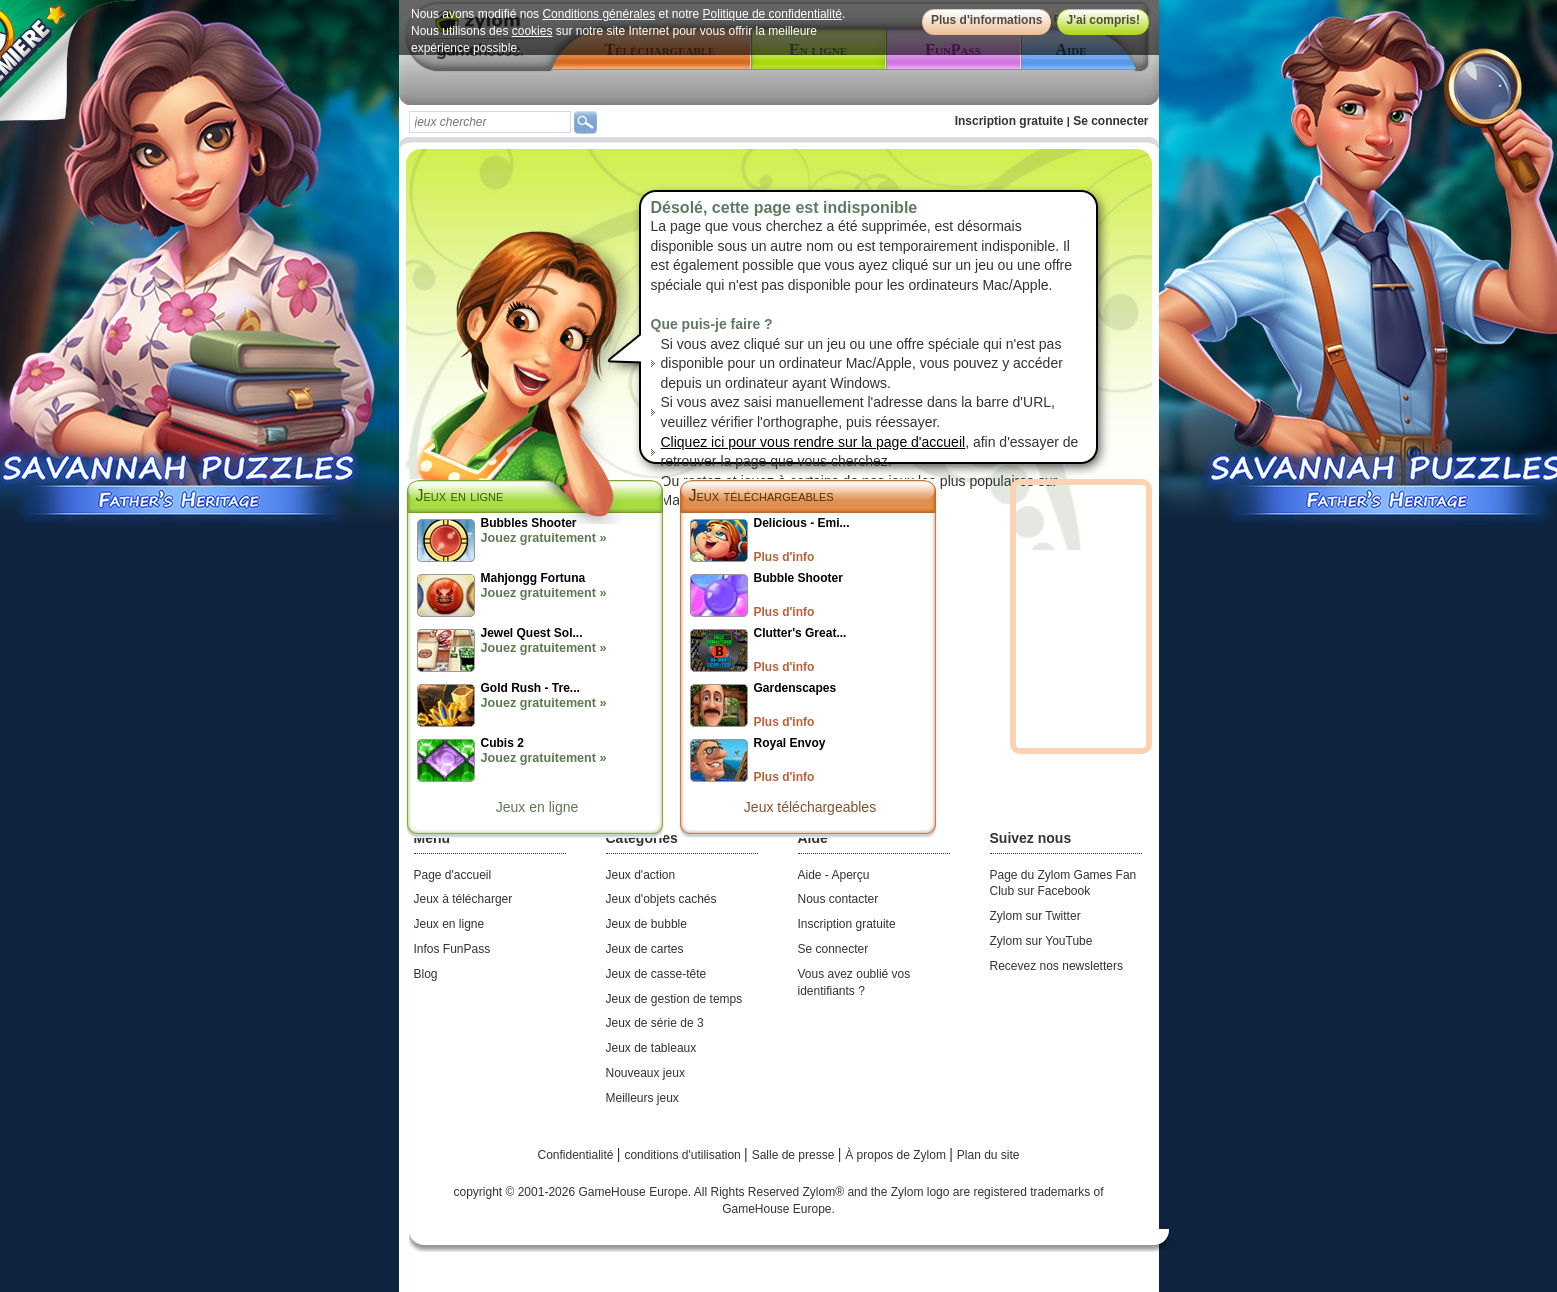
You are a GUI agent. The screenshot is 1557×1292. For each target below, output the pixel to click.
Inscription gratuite (1009, 121)
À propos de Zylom (897, 1155)
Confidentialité (576, 1155)
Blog (426, 974)
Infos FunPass (452, 949)
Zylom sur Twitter (1035, 916)
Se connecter (1110, 121)
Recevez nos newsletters (1056, 966)
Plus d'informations (986, 20)
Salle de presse (795, 1155)
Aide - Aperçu (834, 875)
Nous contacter (838, 899)
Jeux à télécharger (463, 899)
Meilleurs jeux (642, 1098)
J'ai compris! (1103, 20)
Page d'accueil (453, 875)
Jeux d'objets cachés (661, 899)
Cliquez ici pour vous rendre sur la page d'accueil (813, 442)
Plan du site (988, 1155)
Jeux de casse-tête (656, 974)
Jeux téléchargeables (761, 495)
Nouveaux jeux (645, 1073)
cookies (531, 31)
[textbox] (490, 122)
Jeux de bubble (646, 924)
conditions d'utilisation (684, 1155)
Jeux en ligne (537, 807)
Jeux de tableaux (651, 1048)
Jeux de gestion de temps (674, 999)
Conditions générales (598, 14)
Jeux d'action (641, 875)
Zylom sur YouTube (1041, 941)
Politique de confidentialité (771, 14)
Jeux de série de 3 (655, 1023)
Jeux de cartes (645, 949)
